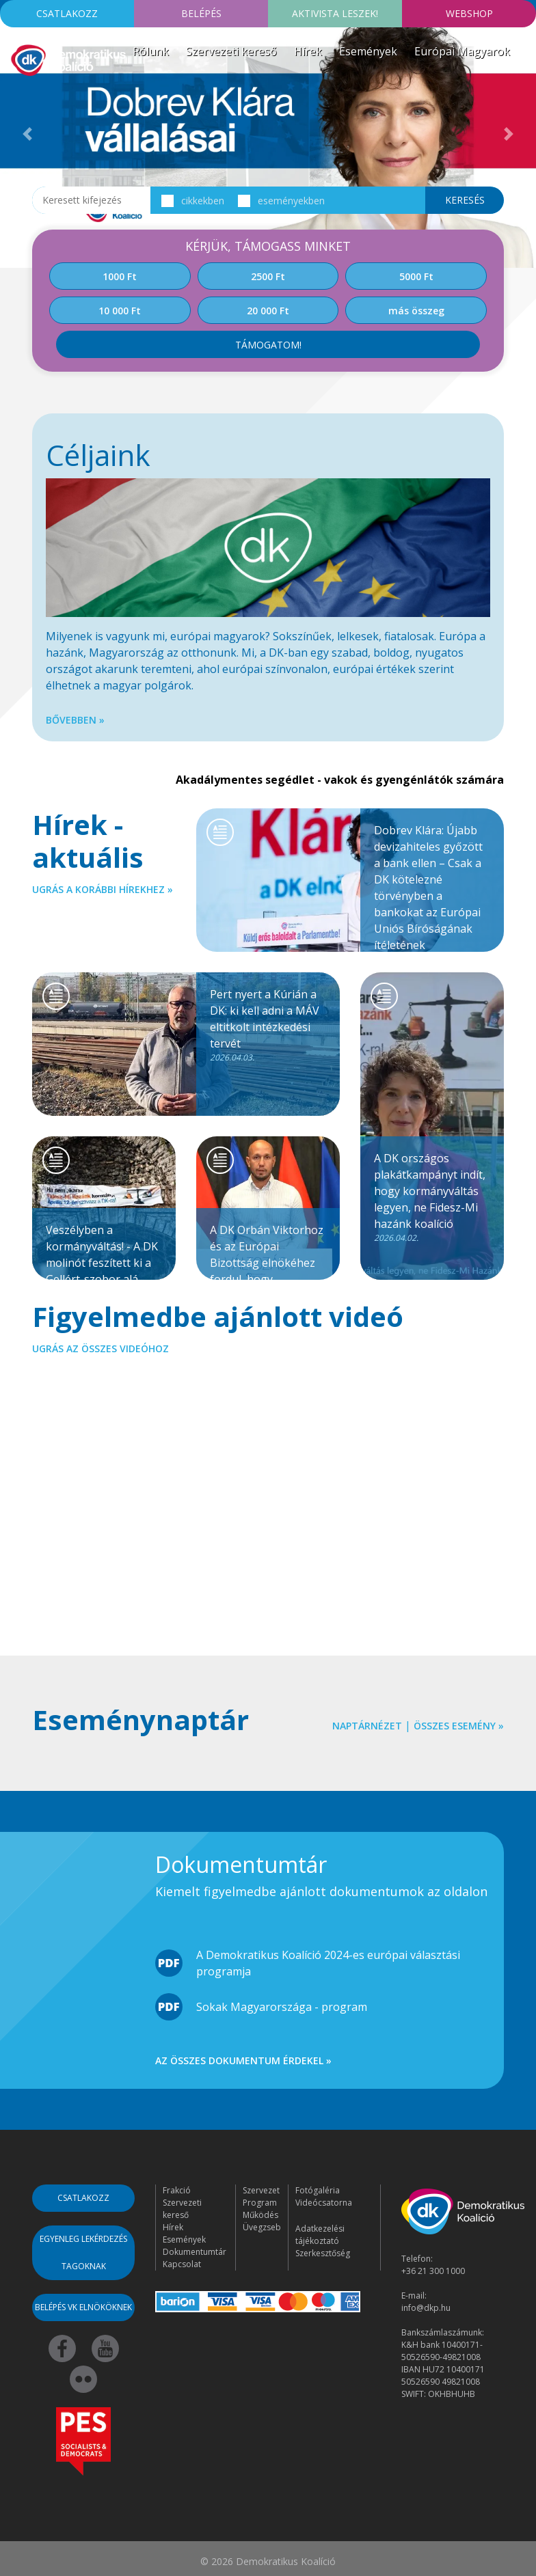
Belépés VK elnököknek (83, 2307)
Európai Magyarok (462, 51)
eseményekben (281, 201)
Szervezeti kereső (231, 51)
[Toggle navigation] (19, 98)
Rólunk (151, 51)
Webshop (469, 13)
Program (260, 2202)
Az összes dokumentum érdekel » (243, 2060)
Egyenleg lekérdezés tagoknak (83, 2252)
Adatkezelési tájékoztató (320, 2235)
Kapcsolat (182, 2264)
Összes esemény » (459, 1725)
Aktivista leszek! (335, 13)
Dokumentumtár (194, 2252)
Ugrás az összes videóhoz (100, 1348)
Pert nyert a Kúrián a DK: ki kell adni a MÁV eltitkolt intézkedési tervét (268, 1025)
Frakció (177, 2190)
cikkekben (192, 201)
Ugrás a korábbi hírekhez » (102, 889)
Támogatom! (268, 344)
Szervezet (261, 2190)
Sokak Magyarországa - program (281, 2006)
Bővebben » (75, 719)
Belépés (201, 13)
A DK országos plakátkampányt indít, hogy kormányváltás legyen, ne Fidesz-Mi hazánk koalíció (432, 1197)
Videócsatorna (323, 2202)
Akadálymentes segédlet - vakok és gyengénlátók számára (340, 779)
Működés (260, 2215)
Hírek (308, 51)
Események (368, 51)
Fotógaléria (317, 2190)
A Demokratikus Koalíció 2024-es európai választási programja (328, 1963)
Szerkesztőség (322, 2253)
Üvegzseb (262, 2227)
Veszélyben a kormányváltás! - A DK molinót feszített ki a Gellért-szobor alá (104, 1251)
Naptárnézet (367, 1725)
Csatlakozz (67, 13)
